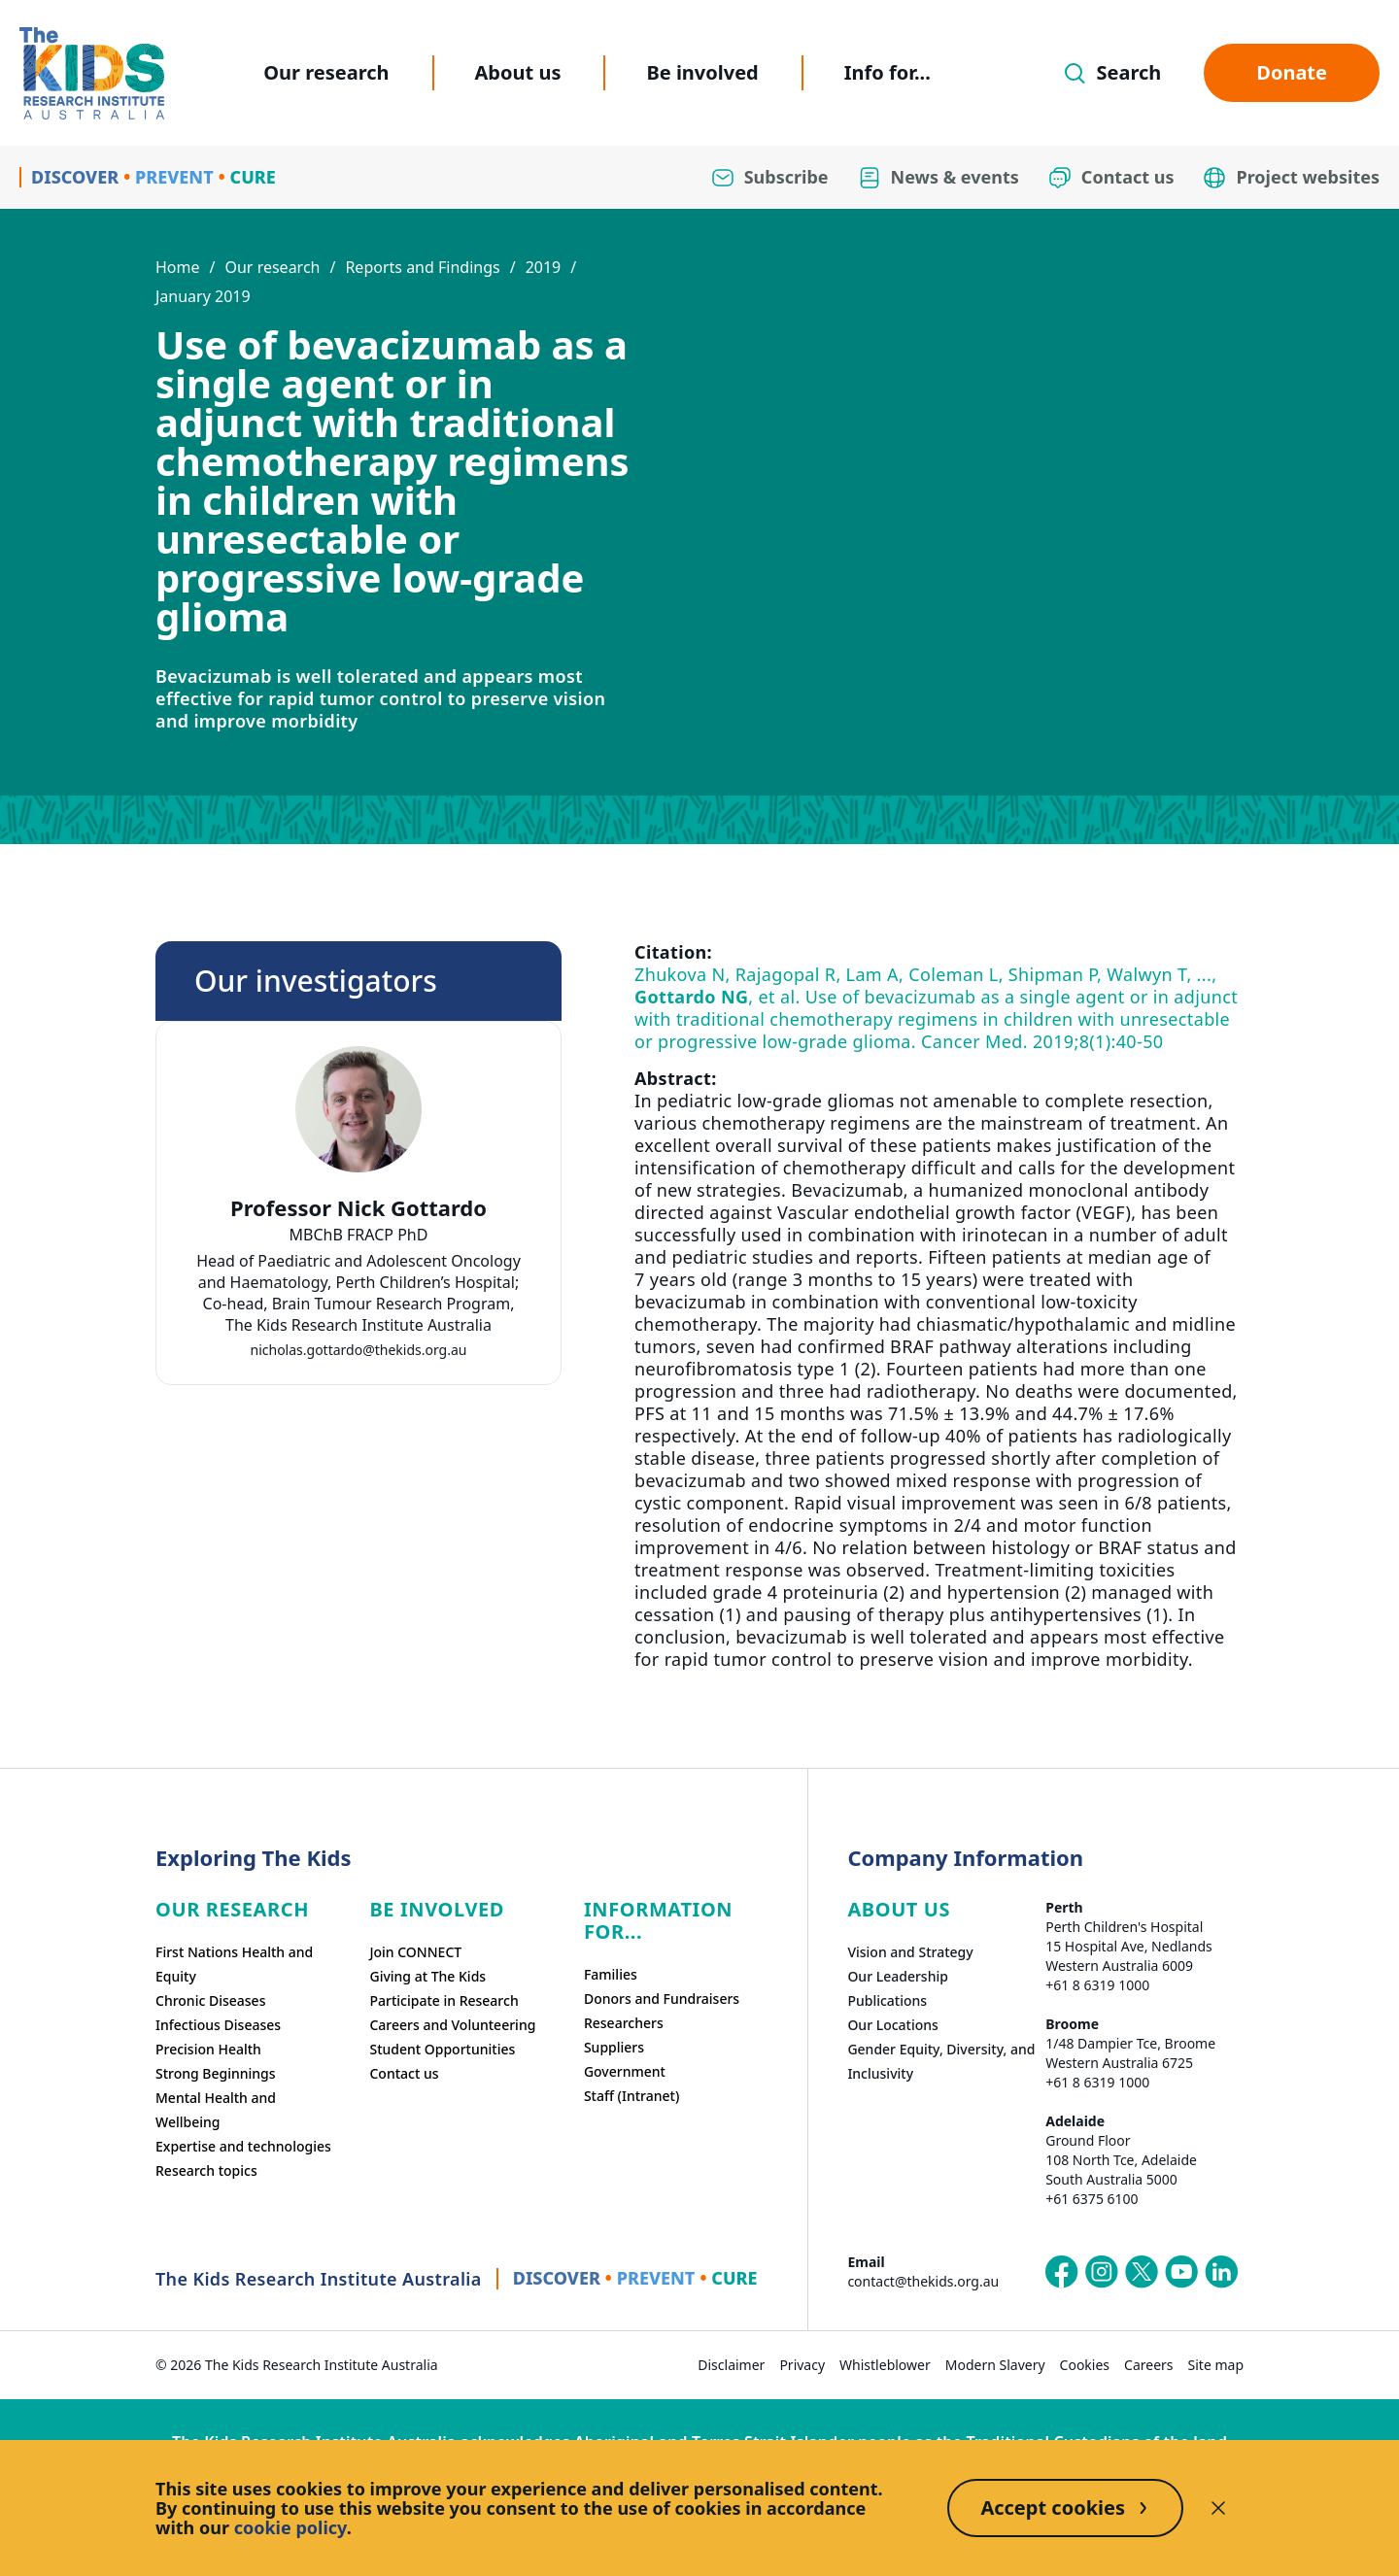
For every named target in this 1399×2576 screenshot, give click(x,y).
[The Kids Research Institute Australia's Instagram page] (1101, 2271)
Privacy (802, 2365)
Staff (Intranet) (631, 2095)
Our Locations (892, 2025)
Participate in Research (443, 2000)
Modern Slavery (995, 2365)
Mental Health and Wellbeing (215, 2109)
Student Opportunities (442, 2049)
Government (624, 2071)
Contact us (403, 2073)
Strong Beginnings (215, 2073)
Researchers (624, 2023)
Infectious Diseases (218, 2025)
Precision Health (208, 2049)
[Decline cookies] (1218, 2508)
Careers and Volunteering (452, 2025)
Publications (887, 2000)
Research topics (206, 2170)
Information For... (658, 1920)
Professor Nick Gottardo (358, 1208)
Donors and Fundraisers (661, 1998)
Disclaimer (731, 2365)
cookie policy (290, 2527)
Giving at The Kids (427, 1976)
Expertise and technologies (243, 2146)
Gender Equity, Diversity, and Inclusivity (941, 2061)
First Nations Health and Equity (234, 1964)
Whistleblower (885, 2365)
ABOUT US (898, 1909)
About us (518, 72)
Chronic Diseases (210, 2000)
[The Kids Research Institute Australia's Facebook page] (1061, 2271)
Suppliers (614, 2047)
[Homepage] (91, 73)
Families (610, 1974)
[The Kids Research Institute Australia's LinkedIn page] (1221, 2271)
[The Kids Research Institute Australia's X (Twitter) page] (1141, 2271)
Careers (1148, 2365)
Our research (326, 72)
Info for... (887, 72)
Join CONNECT (415, 1952)
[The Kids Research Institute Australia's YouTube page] (1181, 2271)
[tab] (358, 1271)
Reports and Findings (422, 267)
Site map (1216, 2365)
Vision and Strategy (909, 1952)
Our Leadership (897, 1976)
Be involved (702, 72)
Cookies (1084, 2365)
